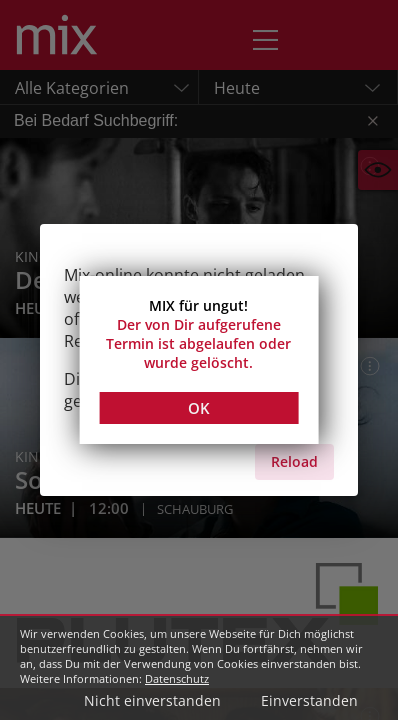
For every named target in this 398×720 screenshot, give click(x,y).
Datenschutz (177, 678)
